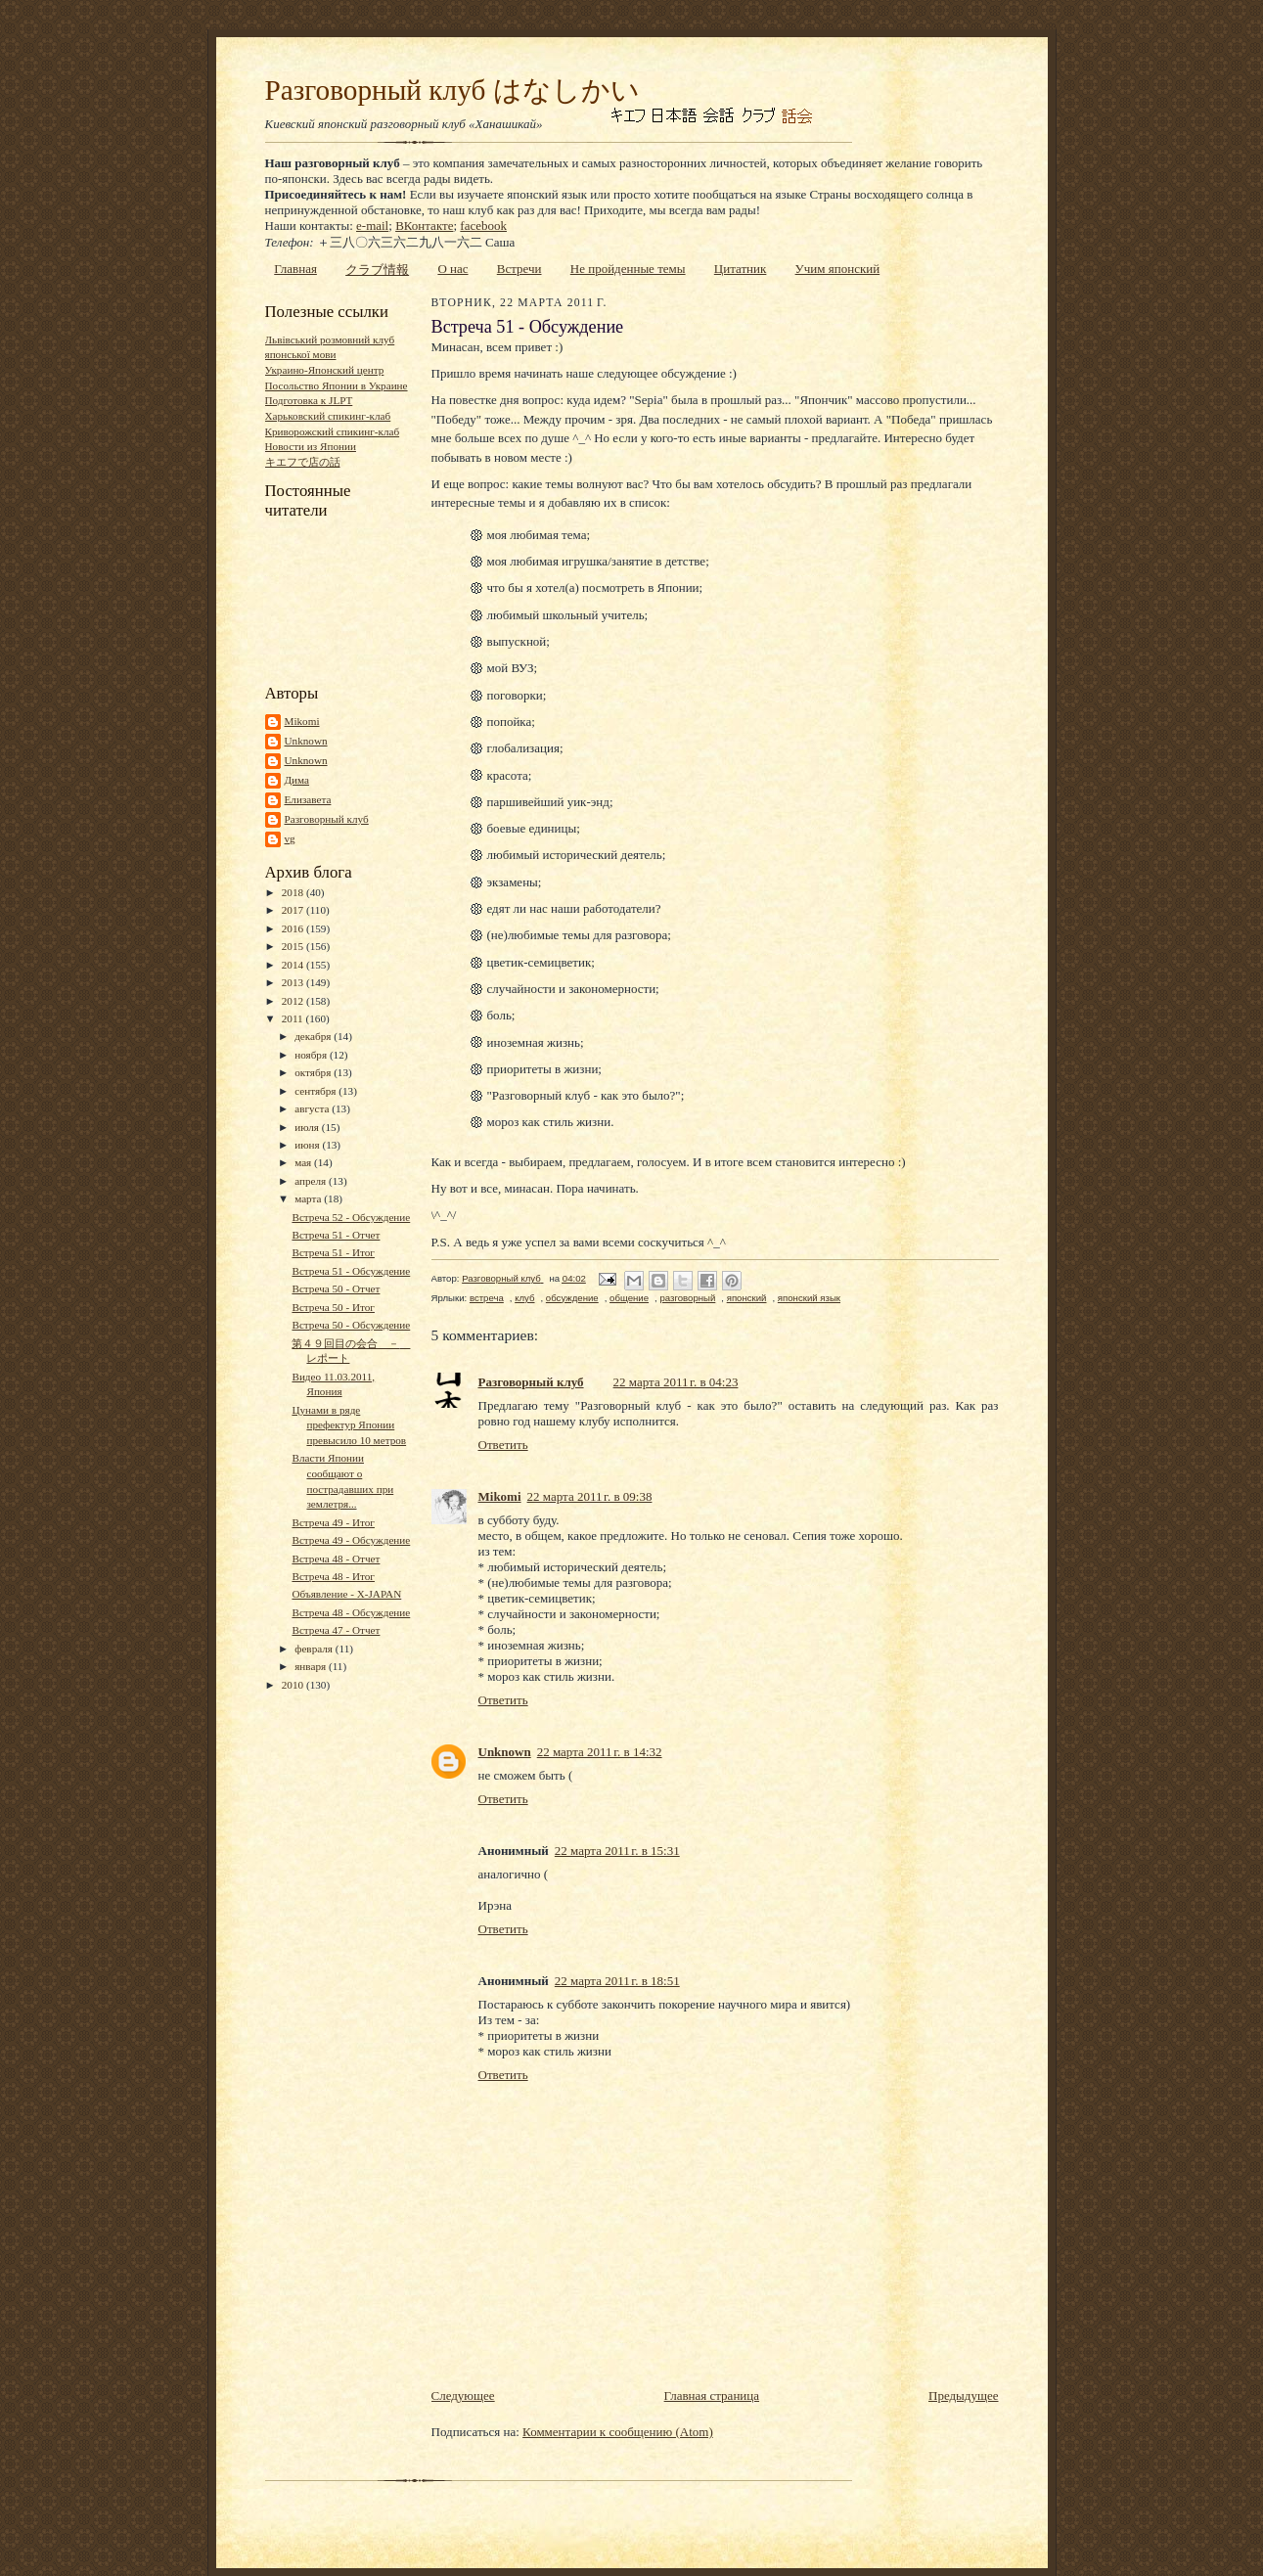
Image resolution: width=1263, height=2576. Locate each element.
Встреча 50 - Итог (333, 1307)
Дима (297, 780)
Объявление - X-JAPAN (346, 1594)
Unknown (306, 740)
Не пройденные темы (628, 268)
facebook (483, 225)
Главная (295, 268)
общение (629, 1297)
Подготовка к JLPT (309, 400)
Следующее (463, 2395)
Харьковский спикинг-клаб (328, 416)
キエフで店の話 (302, 462)
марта (309, 1198)
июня (308, 1145)
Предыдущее (963, 2395)
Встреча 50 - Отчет (336, 1288)
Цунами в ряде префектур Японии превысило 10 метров (349, 1425)
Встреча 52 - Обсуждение (351, 1217)
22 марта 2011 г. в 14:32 (599, 1751)
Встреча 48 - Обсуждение (351, 1612)
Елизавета (308, 799)
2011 (294, 1018)
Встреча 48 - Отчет (336, 1558)
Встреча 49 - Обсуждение (351, 1540)
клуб (524, 1297)
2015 (294, 946)
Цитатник (740, 268)
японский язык (809, 1297)
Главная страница (711, 2395)
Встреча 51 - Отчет (336, 1235)
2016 (294, 928)
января (311, 1666)
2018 (294, 892)
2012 (294, 1001)
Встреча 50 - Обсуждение (351, 1325)
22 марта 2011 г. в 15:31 (617, 1850)
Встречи (519, 268)
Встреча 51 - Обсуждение (351, 1271)
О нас (452, 268)
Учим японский (837, 268)
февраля (315, 1648)
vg (290, 838)
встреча (487, 1297)
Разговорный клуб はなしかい (452, 90)
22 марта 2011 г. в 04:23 (676, 1382)
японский (747, 1297)
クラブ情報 (377, 269)
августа (313, 1108)
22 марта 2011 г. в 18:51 (617, 1980)
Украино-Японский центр (324, 370)
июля (308, 1127)
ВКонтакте (424, 225)
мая (304, 1162)
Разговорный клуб (327, 819)
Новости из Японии (310, 446)
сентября (316, 1091)
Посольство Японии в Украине (336, 385)
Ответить (503, 1444)
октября (314, 1072)
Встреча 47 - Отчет (336, 1630)
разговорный (687, 1297)
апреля (311, 1181)
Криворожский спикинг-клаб (332, 431)
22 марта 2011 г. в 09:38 (590, 1496)
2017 (294, 910)
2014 (294, 965)
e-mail (372, 225)
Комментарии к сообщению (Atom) (617, 2431)
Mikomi (302, 721)
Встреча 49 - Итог (333, 1522)
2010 (294, 1685)
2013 (294, 982)
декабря (314, 1036)
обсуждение (572, 1297)
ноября (312, 1055)
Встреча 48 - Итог (333, 1576)
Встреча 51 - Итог (333, 1252)
